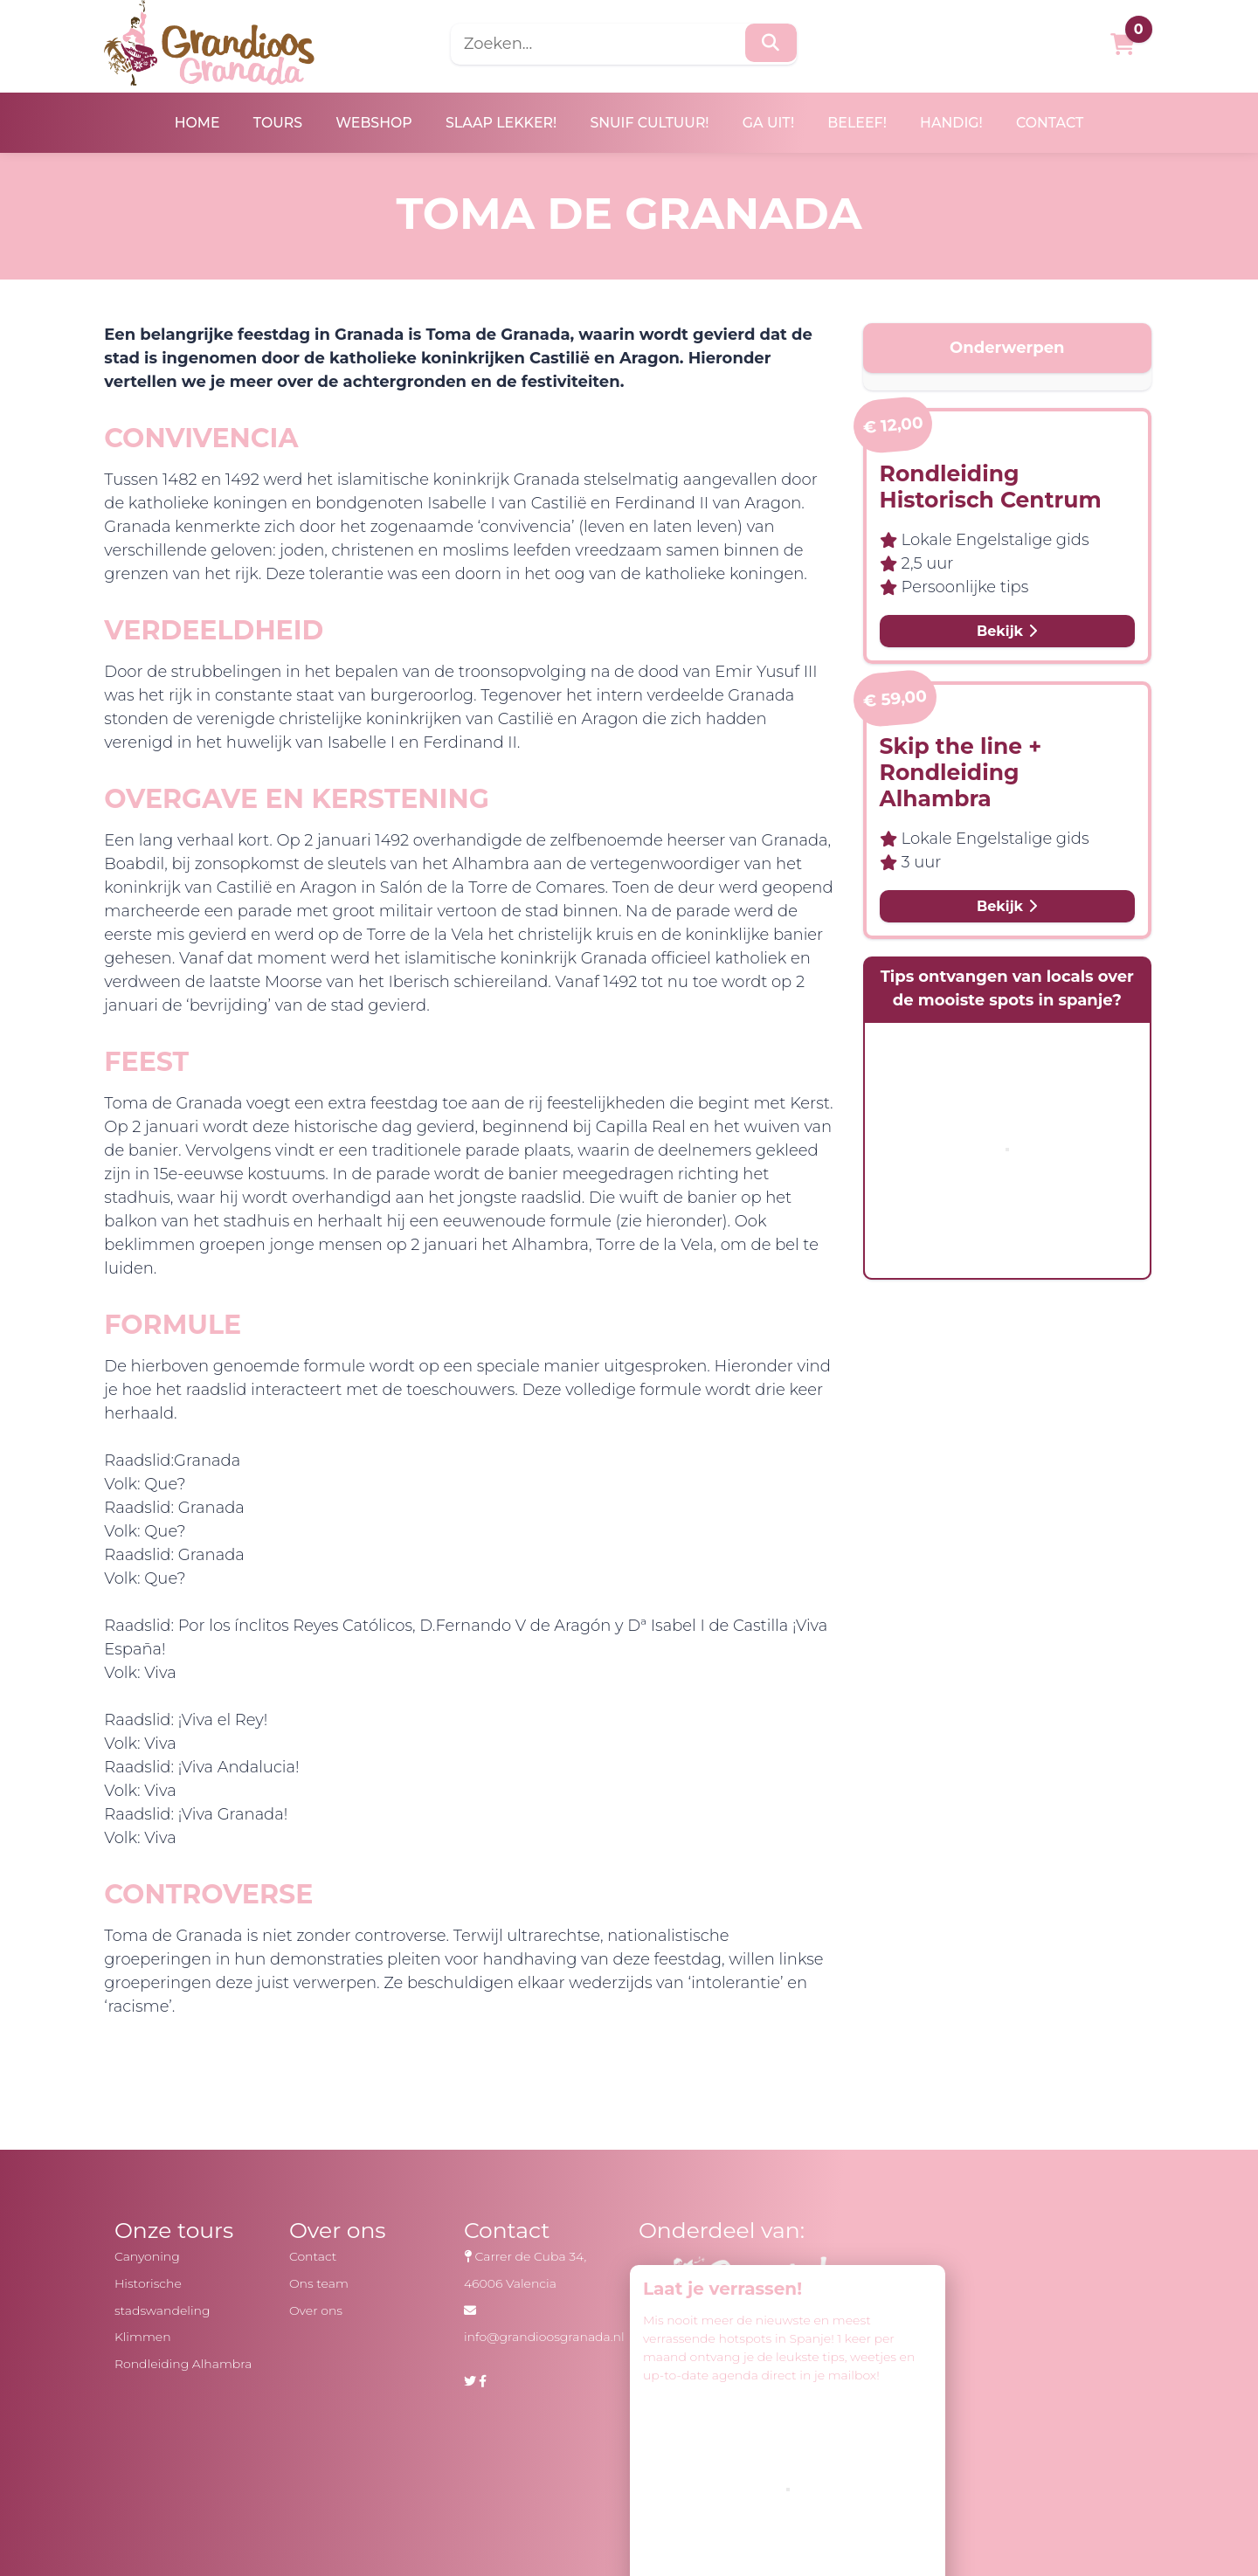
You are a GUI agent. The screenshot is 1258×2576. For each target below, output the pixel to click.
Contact (1060, 122)
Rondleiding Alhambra (183, 2364)
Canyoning (146, 2256)
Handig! (959, 122)
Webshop (369, 122)
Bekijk (1002, 632)
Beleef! (862, 122)
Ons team (318, 2283)
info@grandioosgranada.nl (543, 2337)
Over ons (315, 2310)
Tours (270, 122)
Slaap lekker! (498, 122)
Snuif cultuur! (650, 122)
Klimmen (142, 2337)
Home (187, 122)
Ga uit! (771, 122)
